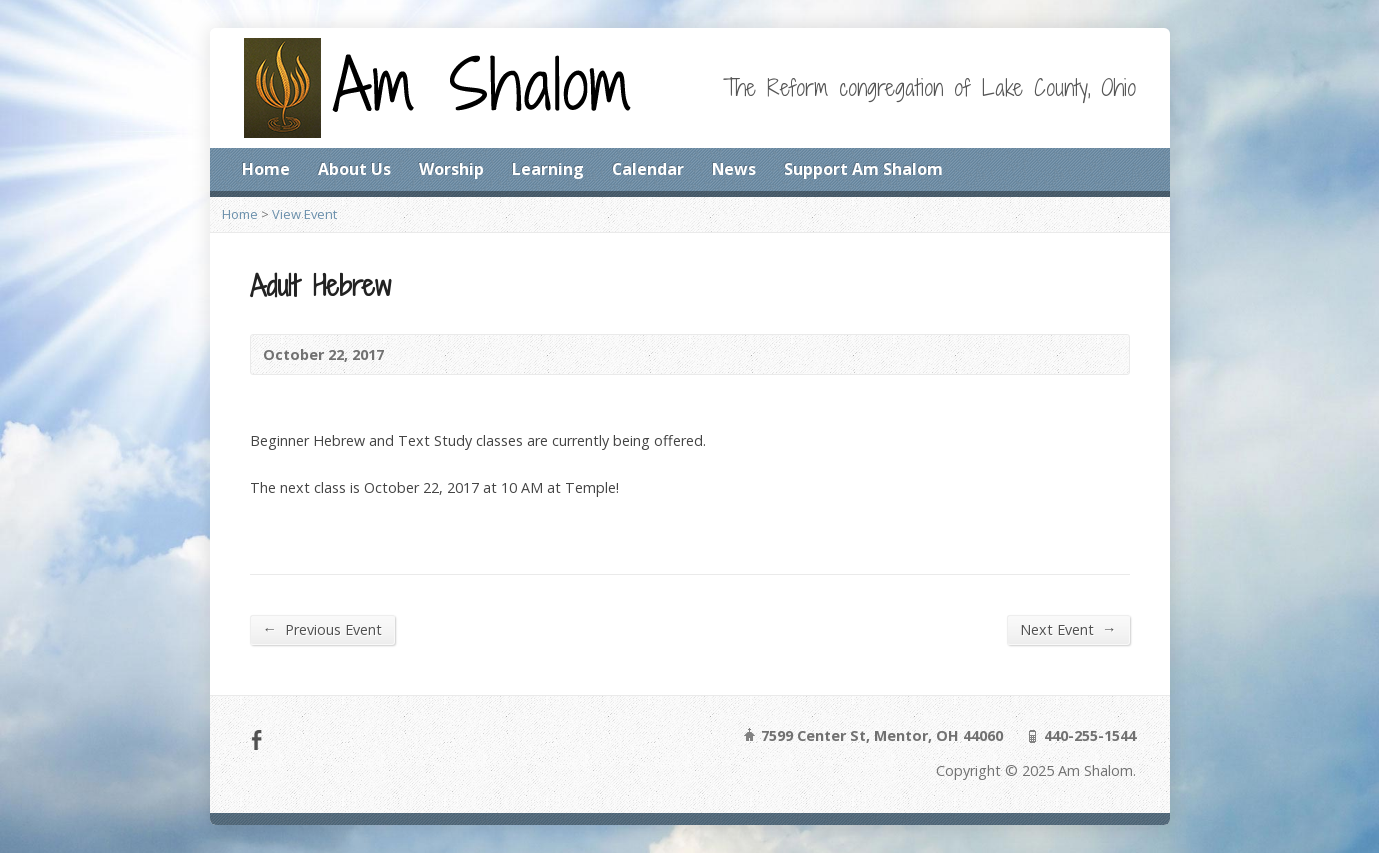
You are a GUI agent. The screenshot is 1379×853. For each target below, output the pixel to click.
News (734, 169)
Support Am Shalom (863, 169)
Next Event (1068, 629)
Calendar (648, 169)
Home (266, 169)
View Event (304, 214)
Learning (548, 169)
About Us (354, 169)
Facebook (256, 739)
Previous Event (322, 629)
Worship (451, 169)
